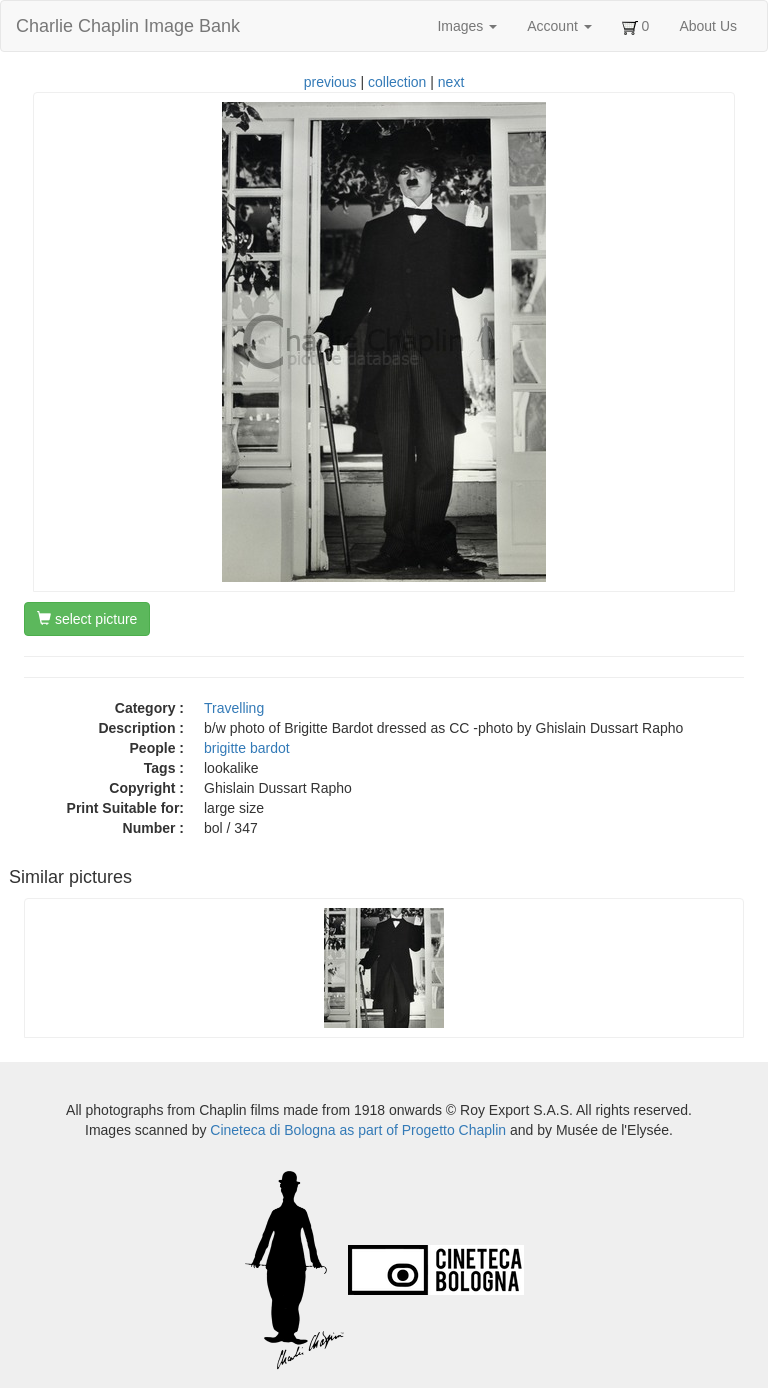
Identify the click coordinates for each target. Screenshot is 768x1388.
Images (467, 26)
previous (330, 82)
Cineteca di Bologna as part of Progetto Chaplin (358, 1130)
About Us (708, 26)
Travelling (234, 708)
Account (559, 26)
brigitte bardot (247, 748)
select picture (87, 619)
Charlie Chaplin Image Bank (128, 26)
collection (397, 82)
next (451, 82)
